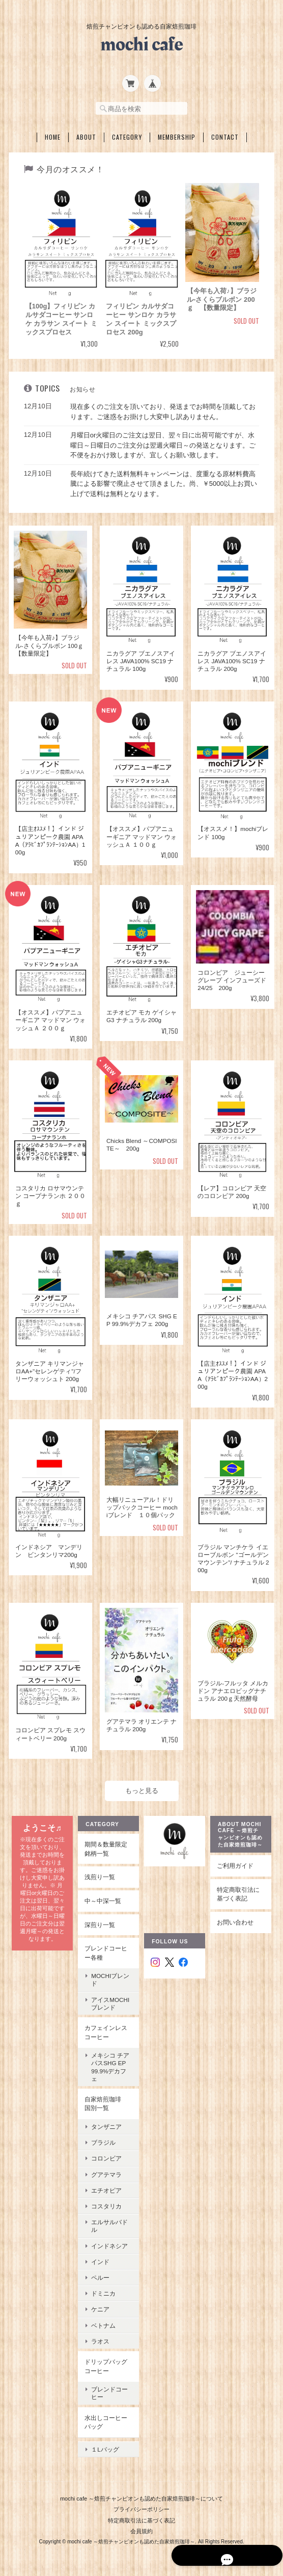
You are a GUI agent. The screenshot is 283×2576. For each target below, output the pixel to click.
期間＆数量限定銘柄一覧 (105, 1846)
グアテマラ (106, 2171)
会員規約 (141, 2521)
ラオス (100, 2338)
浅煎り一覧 (99, 1874)
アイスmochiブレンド (110, 2000)
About (86, 134)
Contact (225, 134)
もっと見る (141, 1787)
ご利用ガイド (235, 1863)
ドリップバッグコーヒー (105, 2363)
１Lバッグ (105, 2442)
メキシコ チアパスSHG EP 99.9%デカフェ (111, 2064)
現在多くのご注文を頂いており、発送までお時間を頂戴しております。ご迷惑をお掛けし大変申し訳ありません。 (163, 409)
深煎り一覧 (99, 1921)
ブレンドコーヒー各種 (105, 1950)
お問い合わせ (235, 1919)
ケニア (100, 2306)
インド (100, 2258)
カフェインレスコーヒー (105, 2029)
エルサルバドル (109, 2223)
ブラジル (103, 2139)
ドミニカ (103, 2290)
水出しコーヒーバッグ (105, 2419)
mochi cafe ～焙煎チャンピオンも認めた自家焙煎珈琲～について (141, 2488)
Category (127, 134)
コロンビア (106, 2155)
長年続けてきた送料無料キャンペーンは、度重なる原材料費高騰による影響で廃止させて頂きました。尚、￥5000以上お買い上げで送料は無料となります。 (163, 481)
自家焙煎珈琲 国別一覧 (105, 2101)
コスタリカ (106, 2203)
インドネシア (109, 2243)
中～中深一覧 (102, 1897)
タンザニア (106, 2123)
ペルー (100, 2274)
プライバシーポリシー (141, 2499)
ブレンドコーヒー (109, 2390)
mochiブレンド (110, 1976)
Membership (176, 134)
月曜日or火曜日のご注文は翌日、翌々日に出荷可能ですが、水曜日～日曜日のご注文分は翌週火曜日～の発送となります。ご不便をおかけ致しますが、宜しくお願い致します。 (163, 442)
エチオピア (106, 2187)
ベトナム (103, 2322)
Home (53, 134)
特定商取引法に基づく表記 (238, 1891)
